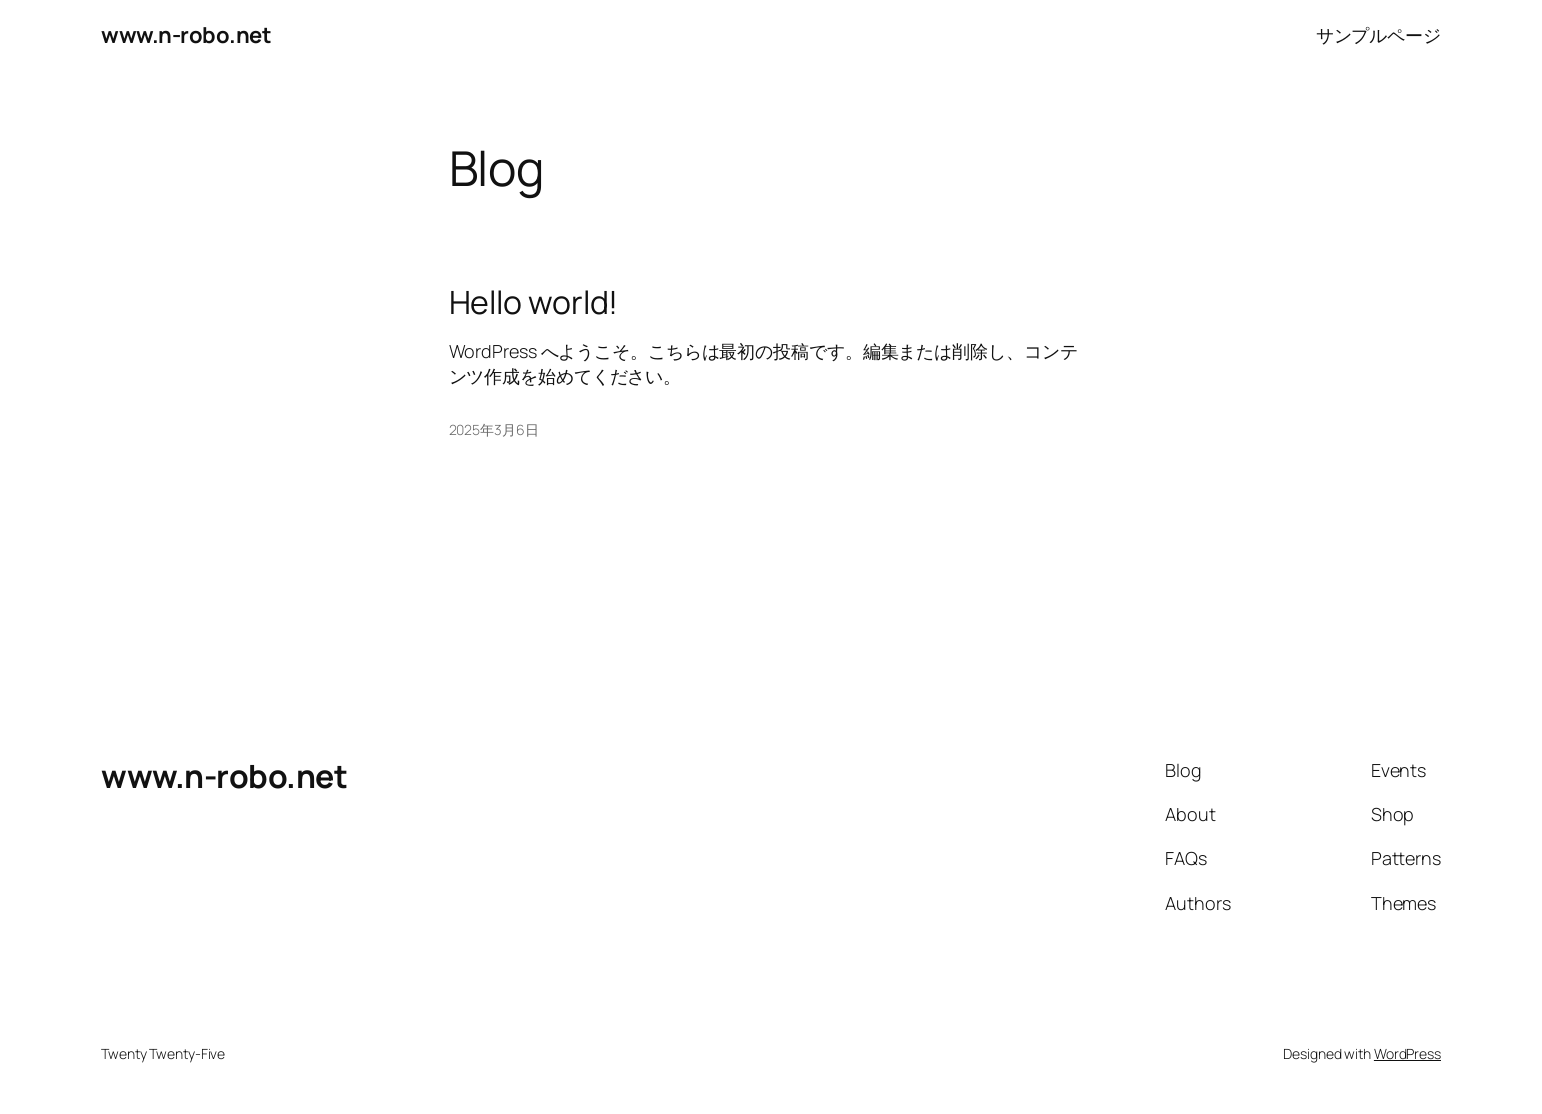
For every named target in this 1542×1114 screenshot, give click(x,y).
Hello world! (534, 302)
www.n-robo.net (186, 35)
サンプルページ (1378, 35)
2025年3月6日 (494, 429)
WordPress (1407, 1053)
